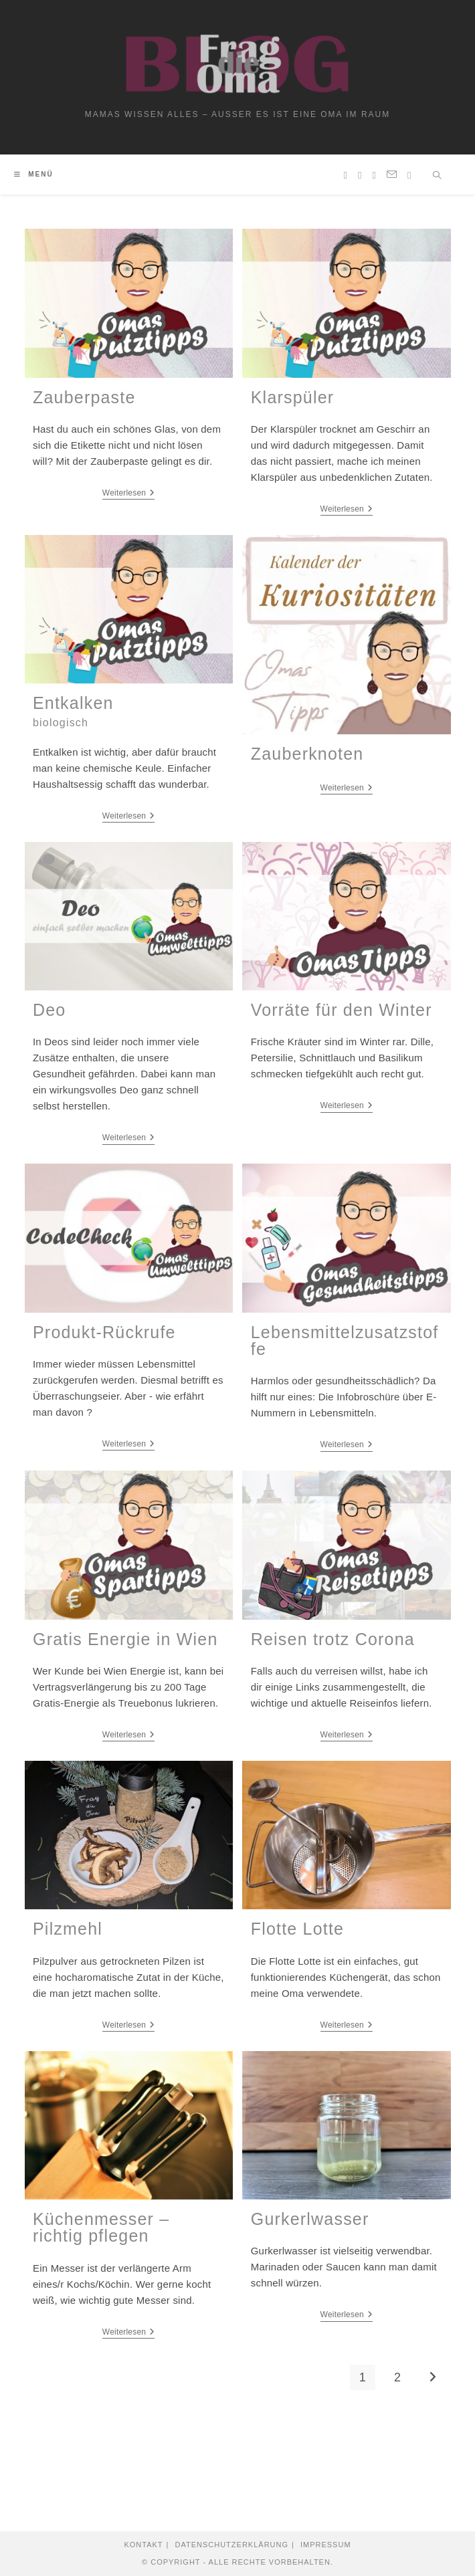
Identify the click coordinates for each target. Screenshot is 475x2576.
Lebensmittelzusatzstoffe (345, 1340)
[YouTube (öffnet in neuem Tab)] (374, 175)
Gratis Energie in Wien (125, 1639)
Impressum (325, 2545)
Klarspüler (293, 397)
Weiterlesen (128, 493)
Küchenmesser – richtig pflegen (101, 2227)
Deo (49, 1009)
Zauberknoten (307, 753)
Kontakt (143, 2545)
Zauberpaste (84, 397)
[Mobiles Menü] (34, 174)
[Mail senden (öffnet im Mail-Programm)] (391, 174)
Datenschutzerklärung (231, 2545)
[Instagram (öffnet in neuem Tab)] (360, 175)
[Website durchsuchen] (437, 176)
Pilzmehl (67, 1928)
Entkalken (73, 710)
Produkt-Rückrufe (104, 1332)
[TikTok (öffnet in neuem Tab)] (409, 175)
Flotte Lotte (297, 1928)
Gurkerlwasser (310, 2219)
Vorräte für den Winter (341, 1009)
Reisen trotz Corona (333, 1639)
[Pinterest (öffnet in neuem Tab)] (346, 175)
